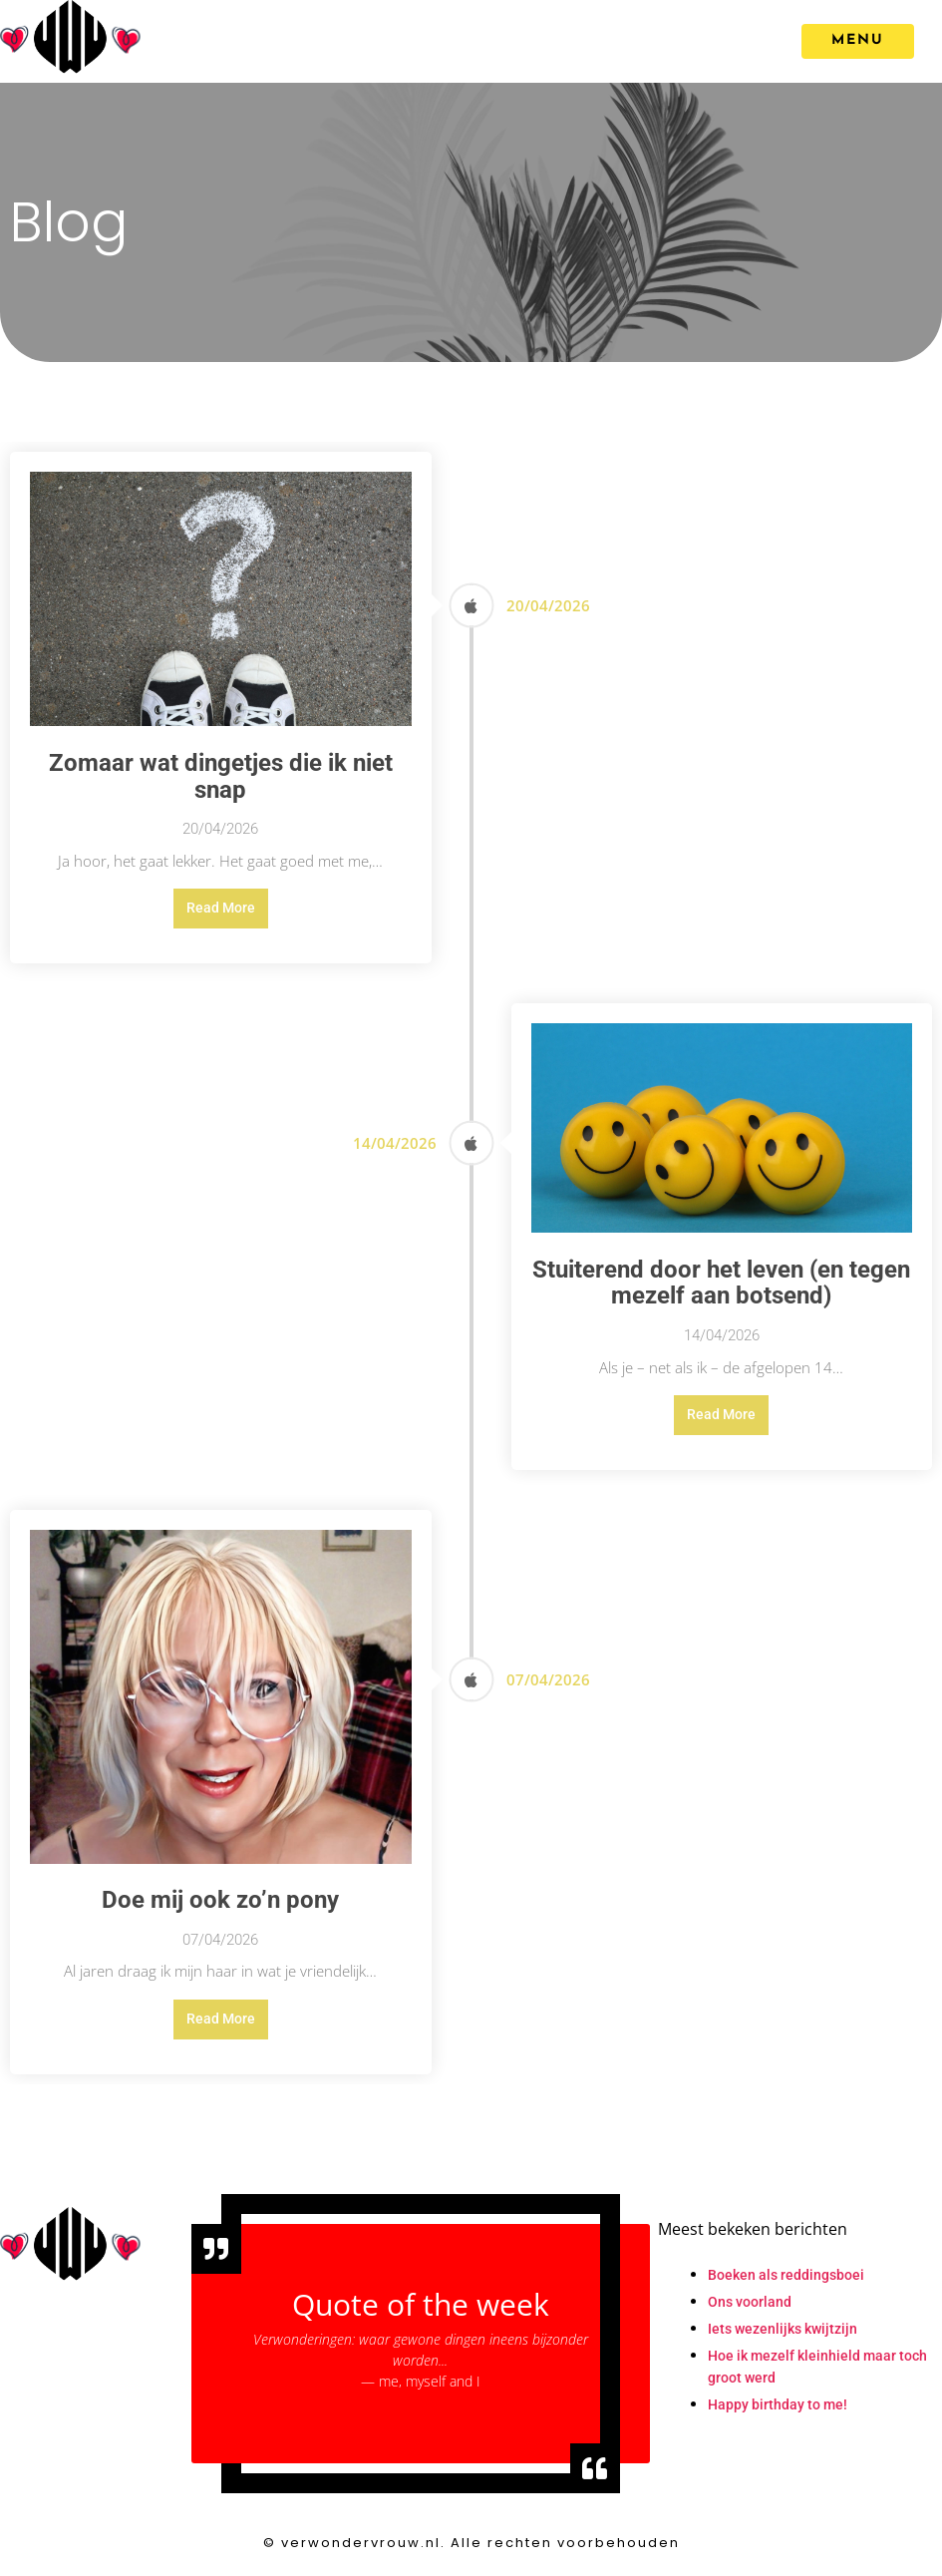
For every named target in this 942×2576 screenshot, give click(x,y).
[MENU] (857, 41)
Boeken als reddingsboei (786, 2275)
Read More (220, 908)
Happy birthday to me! (777, 2404)
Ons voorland (749, 2302)
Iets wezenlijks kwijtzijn (782, 2329)
